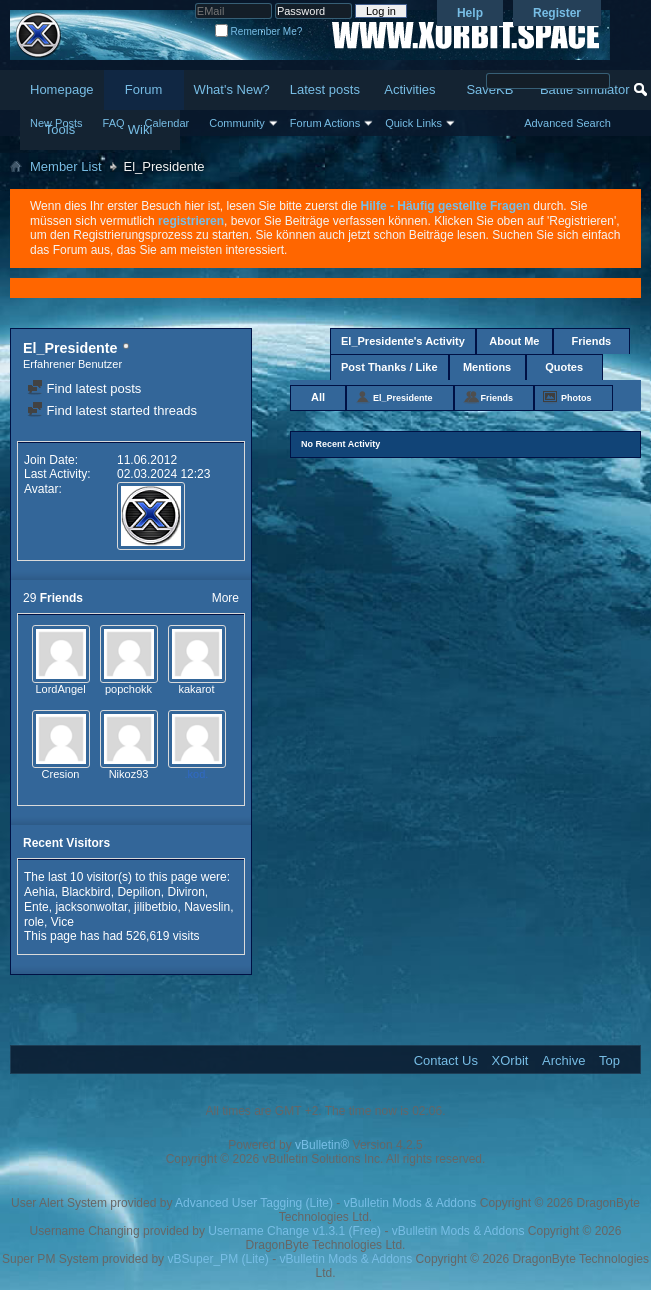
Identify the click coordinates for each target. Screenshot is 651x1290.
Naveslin (207, 907)
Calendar (167, 123)
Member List (66, 166)
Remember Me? (258, 31)
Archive (563, 1060)
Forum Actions (325, 123)
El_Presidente (403, 398)
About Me (514, 341)
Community (237, 123)
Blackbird (85, 892)
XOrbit (510, 1060)
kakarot (196, 689)
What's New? (232, 89)
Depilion (138, 892)
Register (557, 13)
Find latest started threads (112, 410)
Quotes (564, 367)
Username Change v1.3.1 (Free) (294, 1231)
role (34, 922)
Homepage (62, 89)
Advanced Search (567, 123)
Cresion (61, 774)
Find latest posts (84, 388)
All (318, 397)
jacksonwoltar (91, 907)
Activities (409, 89)
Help (470, 13)
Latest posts (325, 89)
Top (609, 1060)
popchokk (128, 689)
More (225, 598)
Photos (576, 398)
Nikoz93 (129, 774)
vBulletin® (322, 1145)
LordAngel (60, 689)
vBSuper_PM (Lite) (217, 1259)
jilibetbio (155, 907)
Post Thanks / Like (389, 367)
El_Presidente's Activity (403, 341)
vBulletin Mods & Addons (410, 1203)
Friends (592, 341)
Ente (36, 907)
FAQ (114, 123)
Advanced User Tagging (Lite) (254, 1203)
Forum (144, 89)
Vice (62, 922)
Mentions (487, 367)
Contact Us (446, 1060)
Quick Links (413, 123)
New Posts (56, 123)
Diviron (185, 892)
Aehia (39, 892)
